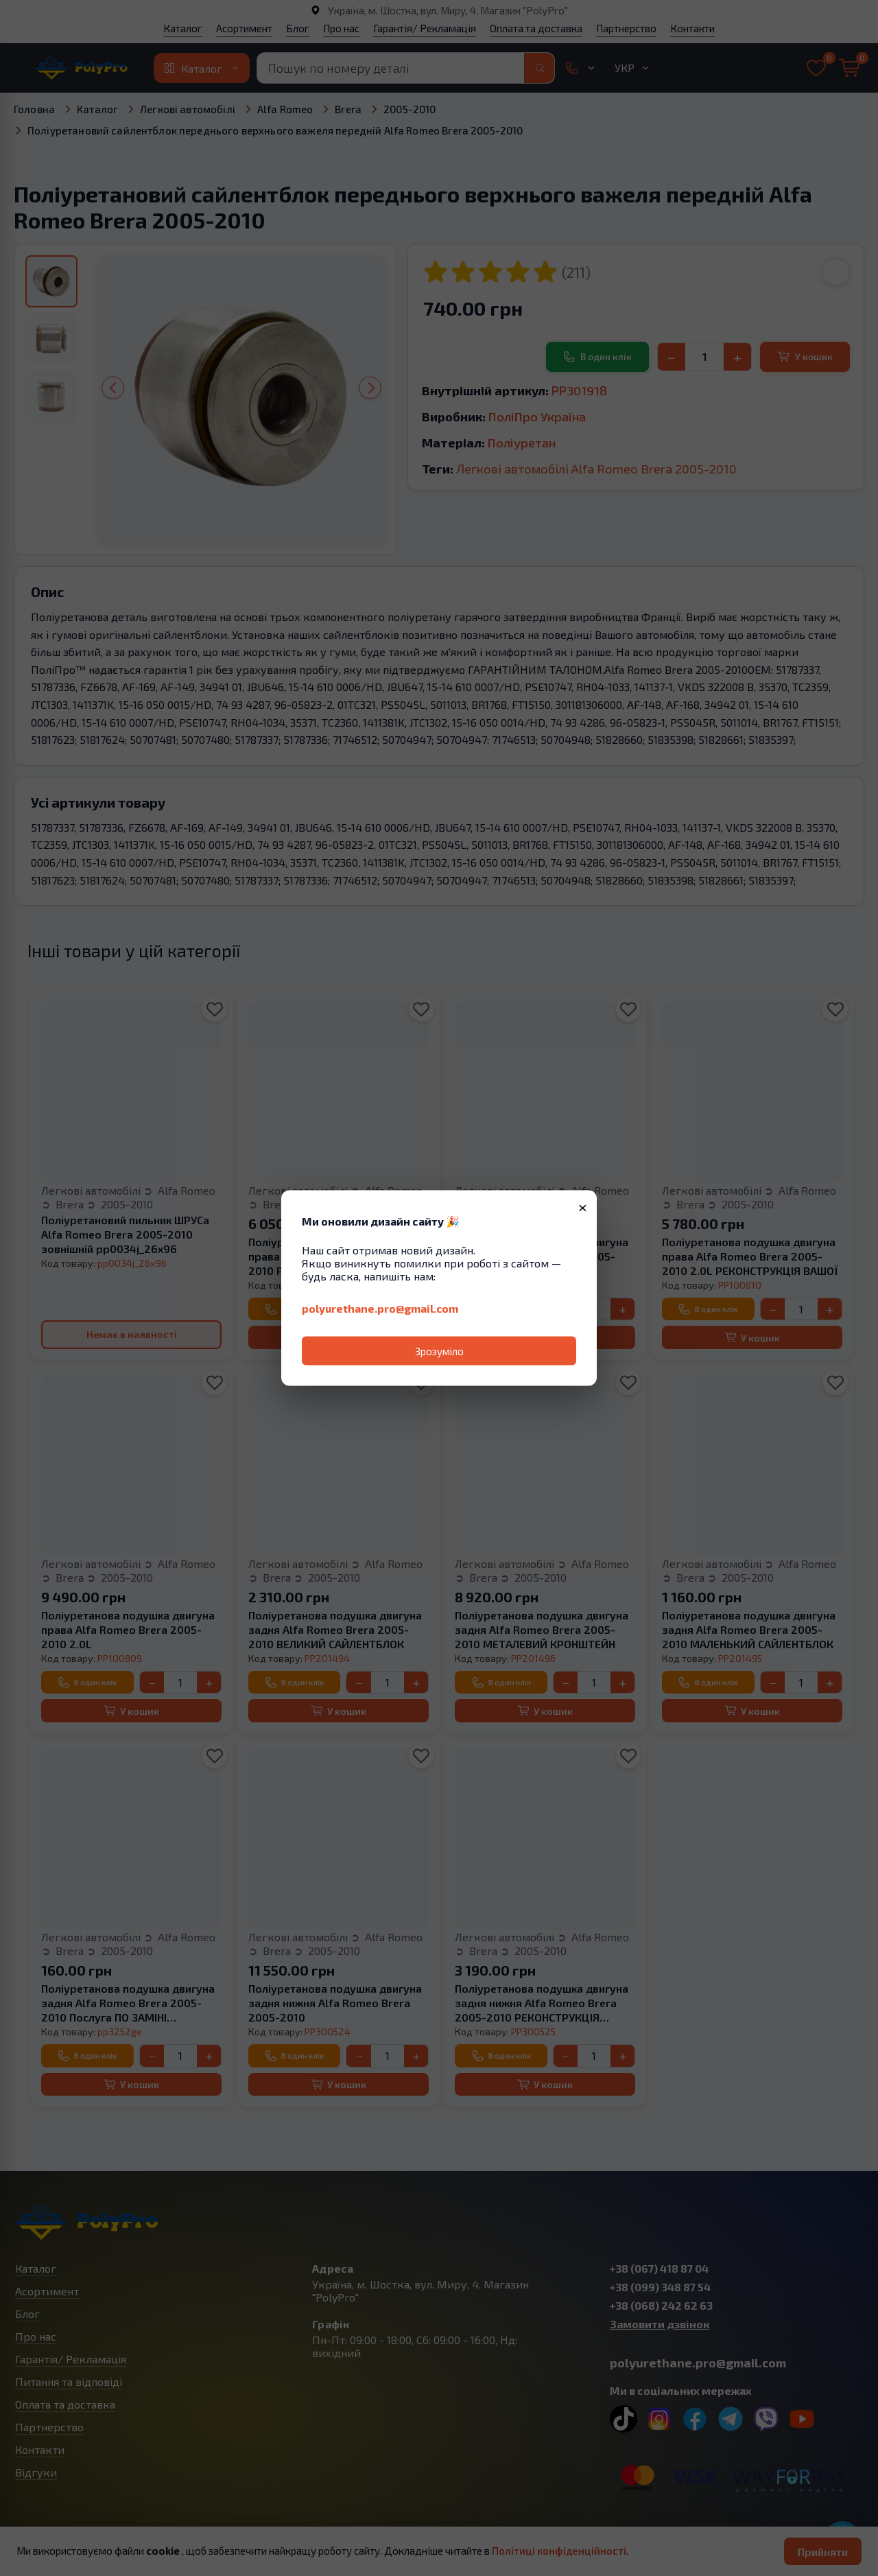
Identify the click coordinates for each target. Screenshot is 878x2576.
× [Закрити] (582, 1206)
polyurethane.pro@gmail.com (380, 1308)
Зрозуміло (439, 1351)
